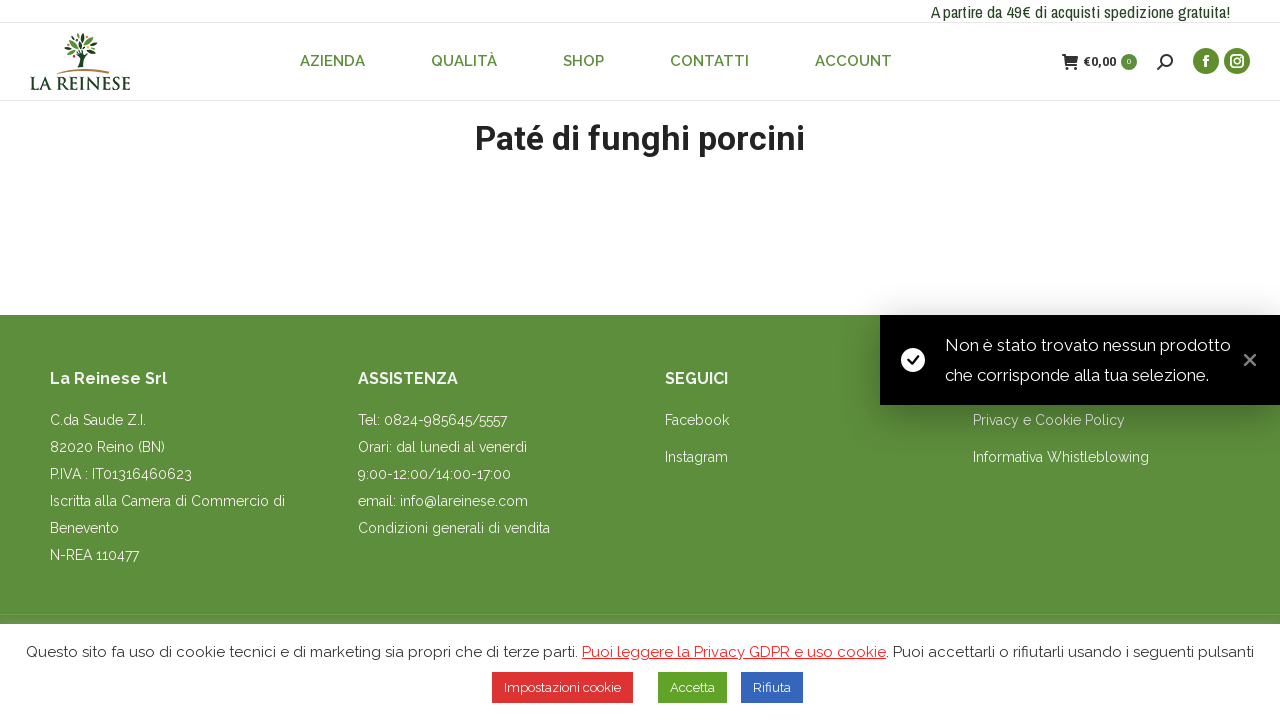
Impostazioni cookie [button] (562, 687)
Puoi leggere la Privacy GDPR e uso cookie (734, 652)
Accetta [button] (692, 687)
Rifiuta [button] (772, 687)
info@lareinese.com (464, 501)
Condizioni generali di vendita (454, 528)
